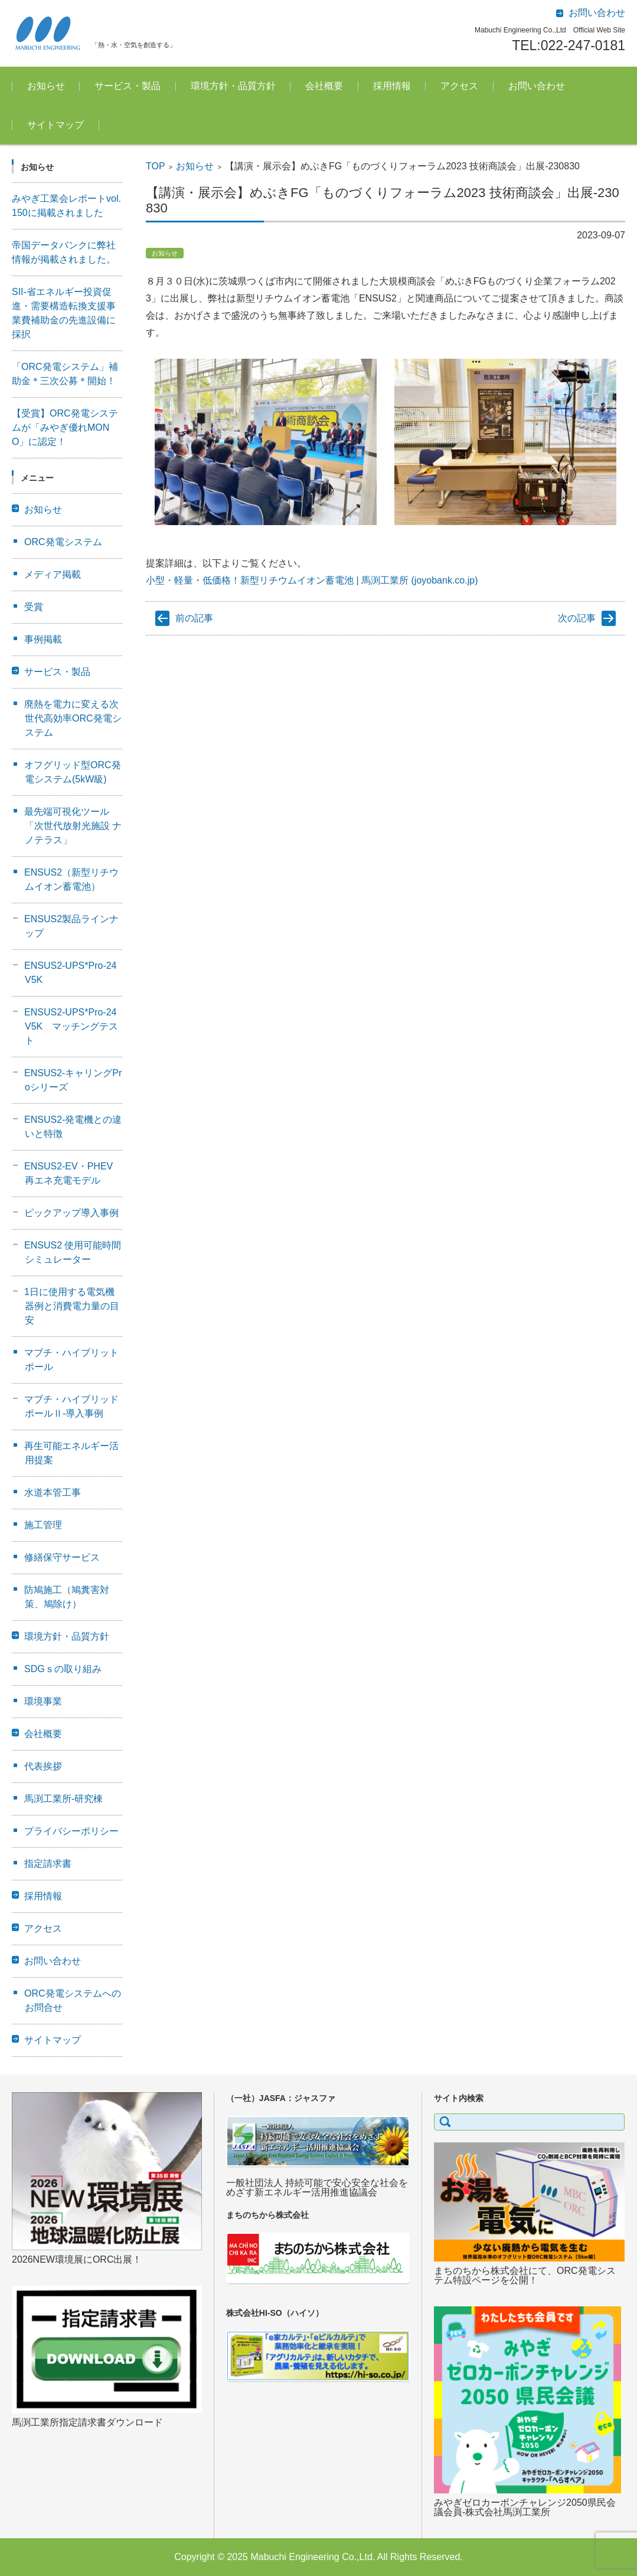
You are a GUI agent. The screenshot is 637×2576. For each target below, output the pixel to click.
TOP (155, 166)
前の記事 (194, 618)
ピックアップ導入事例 (71, 1213)
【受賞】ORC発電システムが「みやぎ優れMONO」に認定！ (65, 427)
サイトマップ (55, 125)
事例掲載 (43, 639)
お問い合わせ (536, 86)
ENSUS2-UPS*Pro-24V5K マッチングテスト (71, 1026)
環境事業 (43, 1701)
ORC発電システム (63, 542)
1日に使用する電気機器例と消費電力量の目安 (71, 1306)
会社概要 (324, 86)
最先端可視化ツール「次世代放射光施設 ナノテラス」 (73, 826)
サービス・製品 (127, 86)
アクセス (459, 86)
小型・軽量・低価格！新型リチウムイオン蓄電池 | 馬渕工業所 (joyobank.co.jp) (312, 580)
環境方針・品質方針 (233, 86)
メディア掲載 (52, 574)
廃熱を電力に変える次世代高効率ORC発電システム (73, 718)
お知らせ (46, 86)
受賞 (33, 607)
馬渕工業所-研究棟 (63, 1799)
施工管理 (43, 1525)
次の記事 (577, 618)
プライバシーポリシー (71, 1831)
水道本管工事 (52, 1492)
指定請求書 (47, 1864)
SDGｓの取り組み (63, 1669)
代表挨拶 (43, 1766)
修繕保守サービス (62, 1557)
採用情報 (392, 86)
